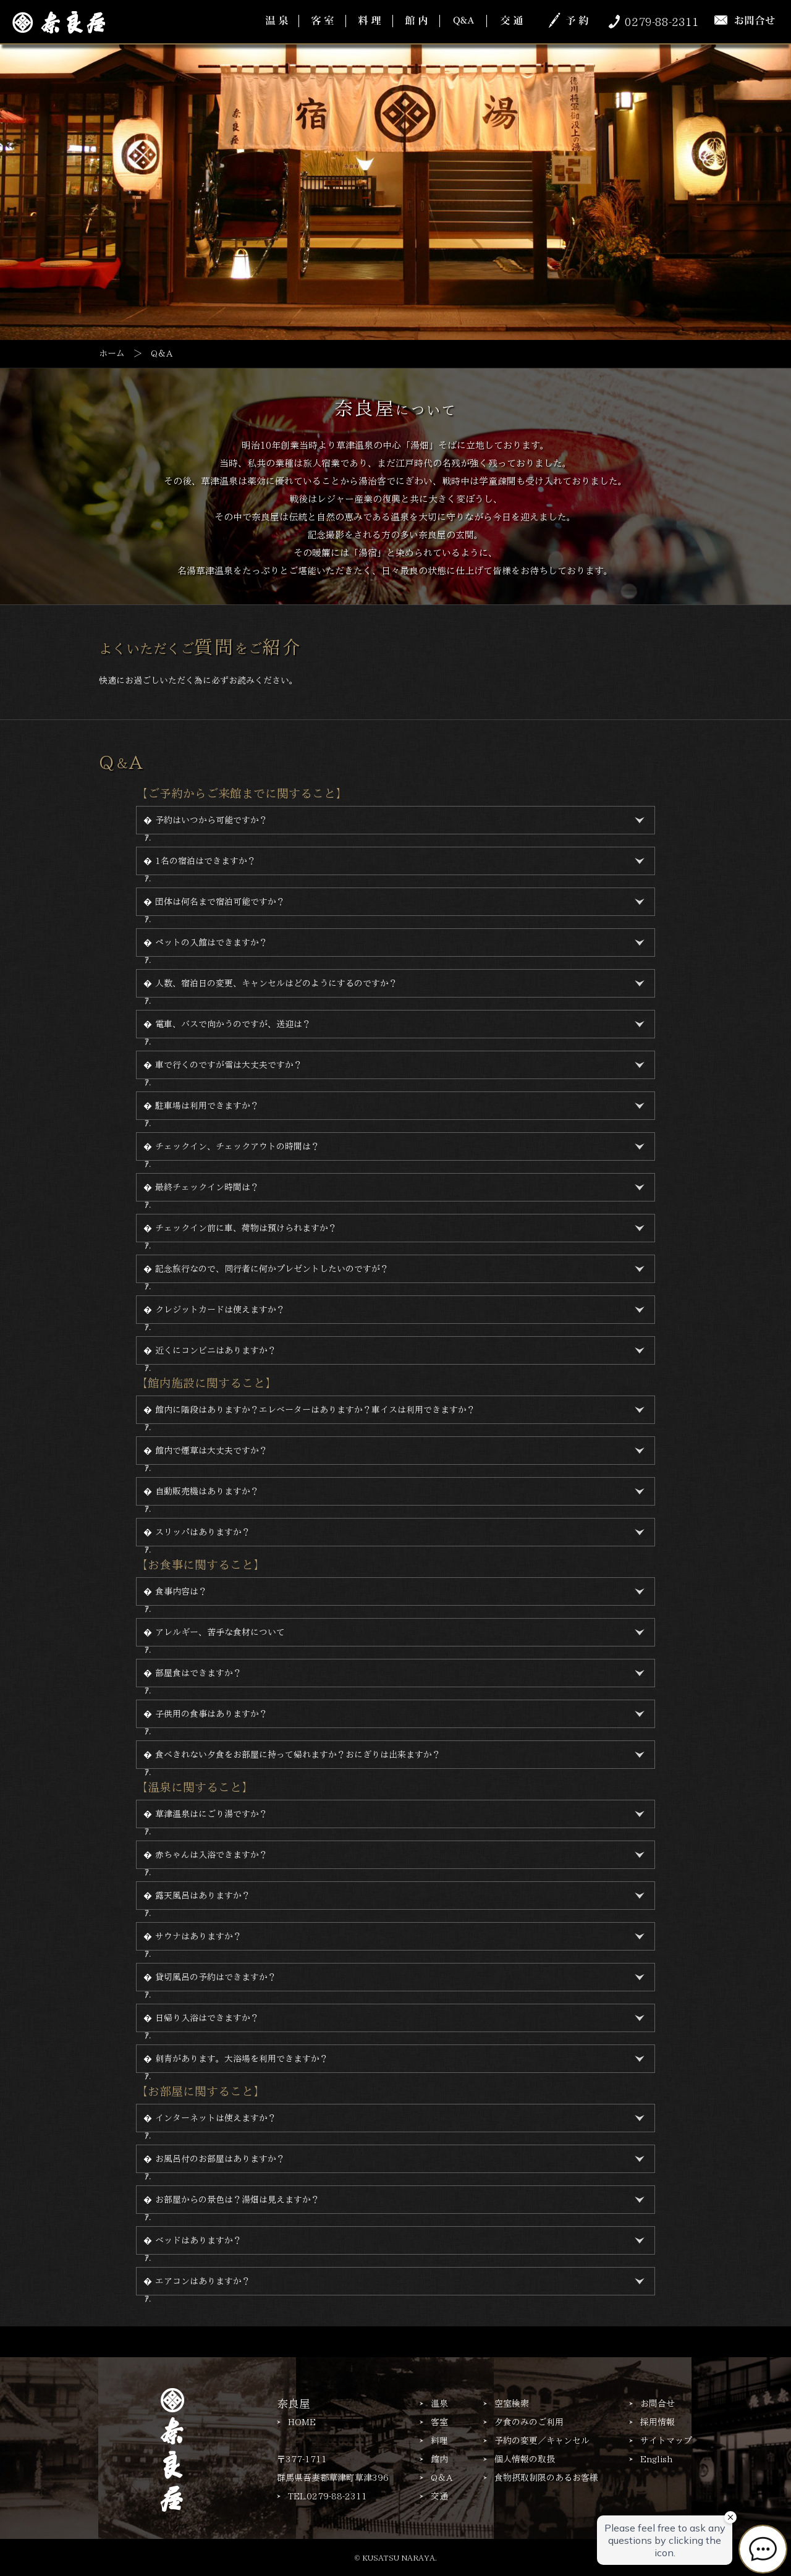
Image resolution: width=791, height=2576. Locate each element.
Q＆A (441, 2477)
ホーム (112, 353)
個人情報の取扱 (524, 2459)
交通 (439, 2496)
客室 (439, 2422)
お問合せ (657, 2403)
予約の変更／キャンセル (542, 2440)
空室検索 (511, 2403)
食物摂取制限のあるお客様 (546, 2477)
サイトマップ (666, 2440)
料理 (439, 2440)
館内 (439, 2459)
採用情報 (657, 2422)
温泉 (439, 2403)
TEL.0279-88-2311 (327, 2496)
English (656, 2459)
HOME (302, 2422)
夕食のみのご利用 (529, 2422)
